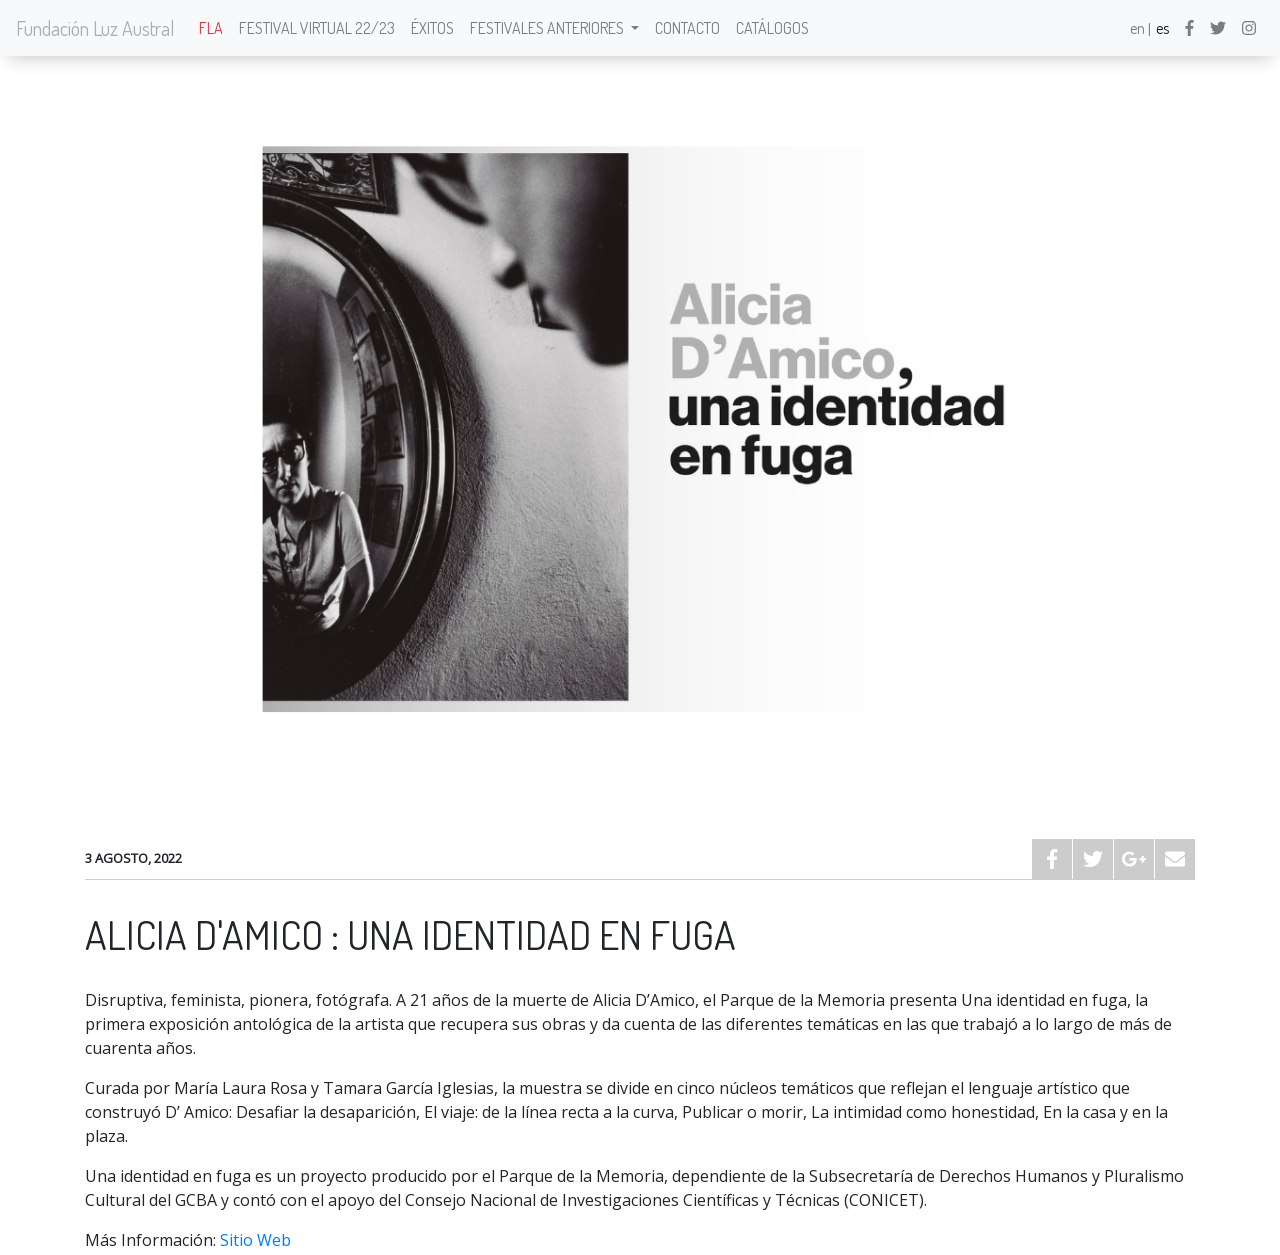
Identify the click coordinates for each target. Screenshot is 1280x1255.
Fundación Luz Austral (95, 28)
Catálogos (772, 28)
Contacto (687, 28)
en (1137, 28)
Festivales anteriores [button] (548, 28)
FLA (211, 28)
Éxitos (432, 28)
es (1162, 28)
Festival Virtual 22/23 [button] (317, 28)
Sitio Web (255, 1240)
